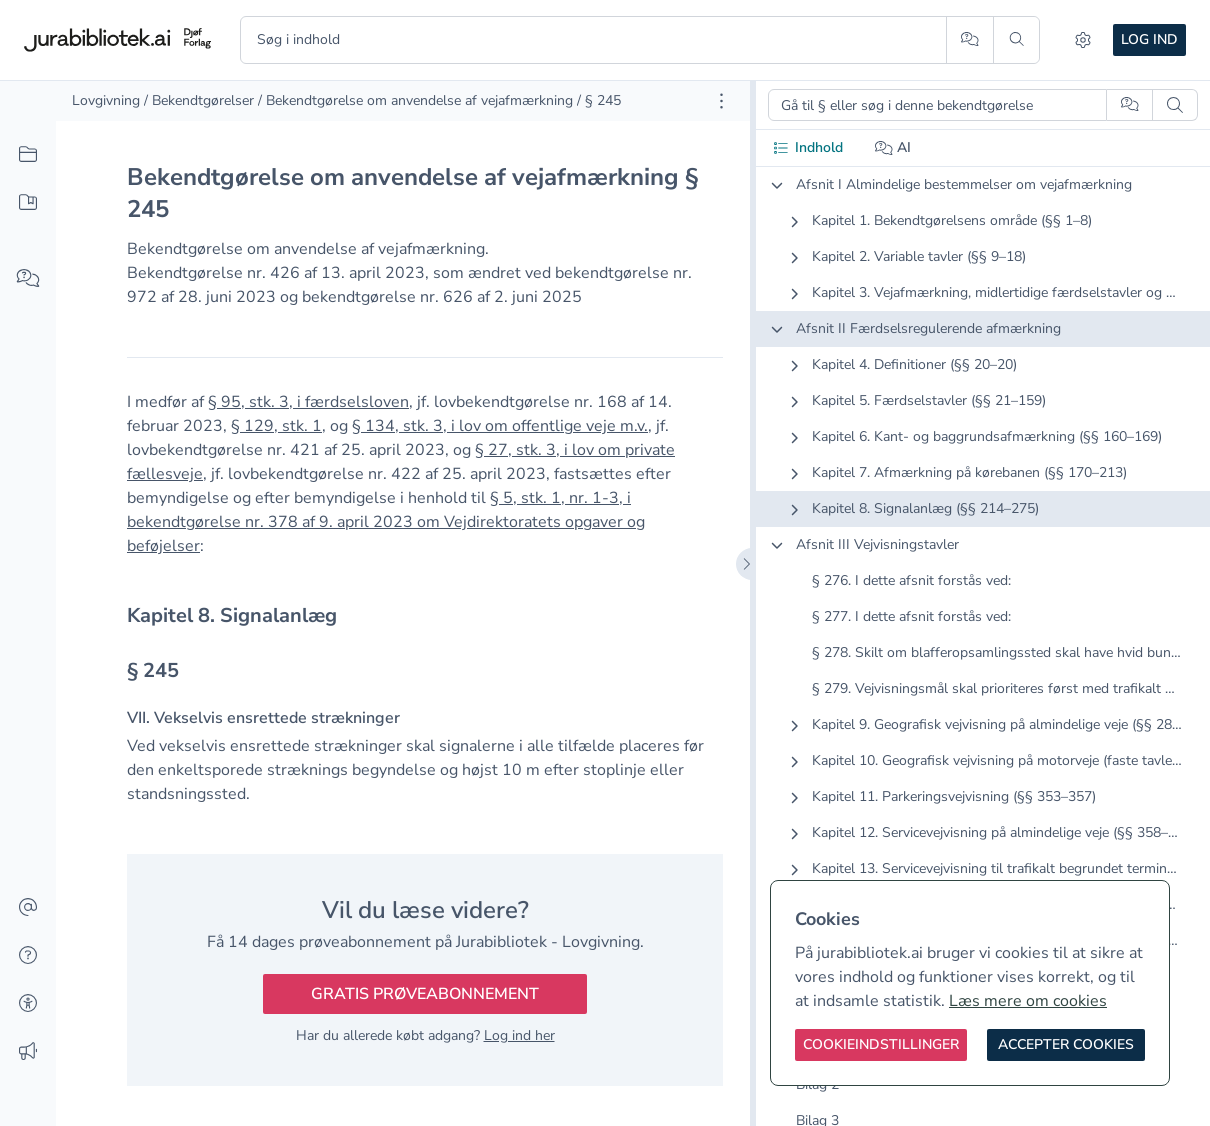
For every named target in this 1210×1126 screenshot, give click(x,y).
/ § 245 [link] (599, 100)
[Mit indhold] (28, 203)
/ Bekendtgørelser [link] (199, 100)
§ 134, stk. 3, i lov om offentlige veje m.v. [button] (500, 426)
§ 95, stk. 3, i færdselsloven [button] (308, 402)
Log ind (1149, 39)
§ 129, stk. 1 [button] (276, 426)
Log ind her (519, 1035)
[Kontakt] (28, 908)
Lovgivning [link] (106, 100)
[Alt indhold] (28, 155)
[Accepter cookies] (1066, 1045)
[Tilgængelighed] (28, 1004)
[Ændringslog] (28, 1052)
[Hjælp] (28, 956)
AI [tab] (893, 147)
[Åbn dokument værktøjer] (721, 101)
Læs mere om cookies (1028, 1001)
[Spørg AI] (969, 40)
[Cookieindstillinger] (881, 1045)
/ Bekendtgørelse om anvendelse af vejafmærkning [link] (415, 100)
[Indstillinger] (1083, 40)
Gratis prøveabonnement (425, 994)
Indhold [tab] (807, 147)
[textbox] (425, 615)
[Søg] (1016, 40)
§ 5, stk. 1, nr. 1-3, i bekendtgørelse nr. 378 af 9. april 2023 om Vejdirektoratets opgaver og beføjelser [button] (386, 522)
